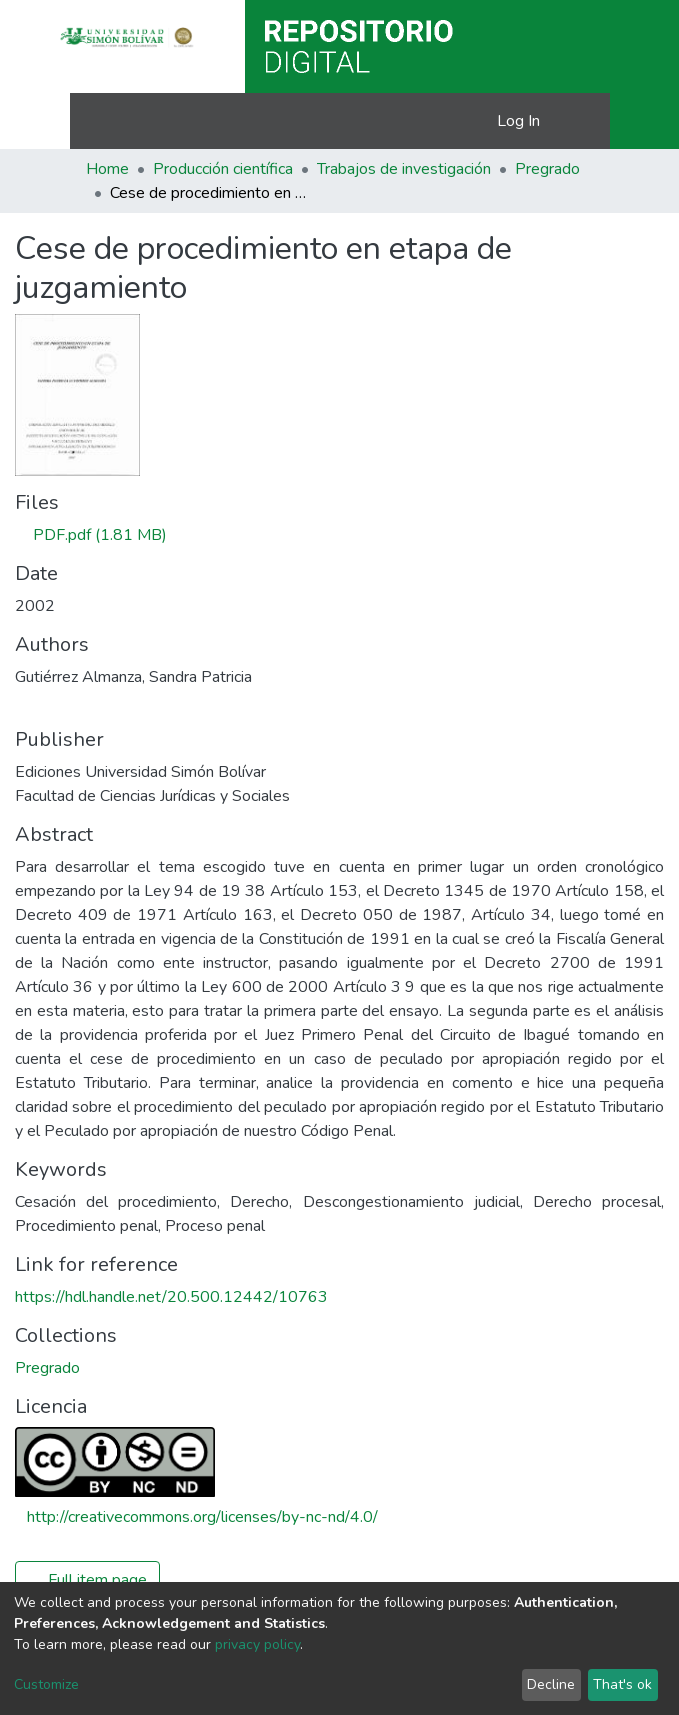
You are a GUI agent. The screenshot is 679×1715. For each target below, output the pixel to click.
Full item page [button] (87, 1580)
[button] (478, 121)
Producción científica (223, 169)
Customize (46, 1684)
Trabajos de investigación (404, 169)
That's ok (622, 1684)
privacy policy (257, 1644)
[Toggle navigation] (582, 121)
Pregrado (547, 169)
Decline (551, 1684)
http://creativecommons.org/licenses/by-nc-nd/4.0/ (202, 1517)
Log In (519, 121)
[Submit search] (449, 121)
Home (107, 169)
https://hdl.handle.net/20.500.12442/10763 (171, 1297)
